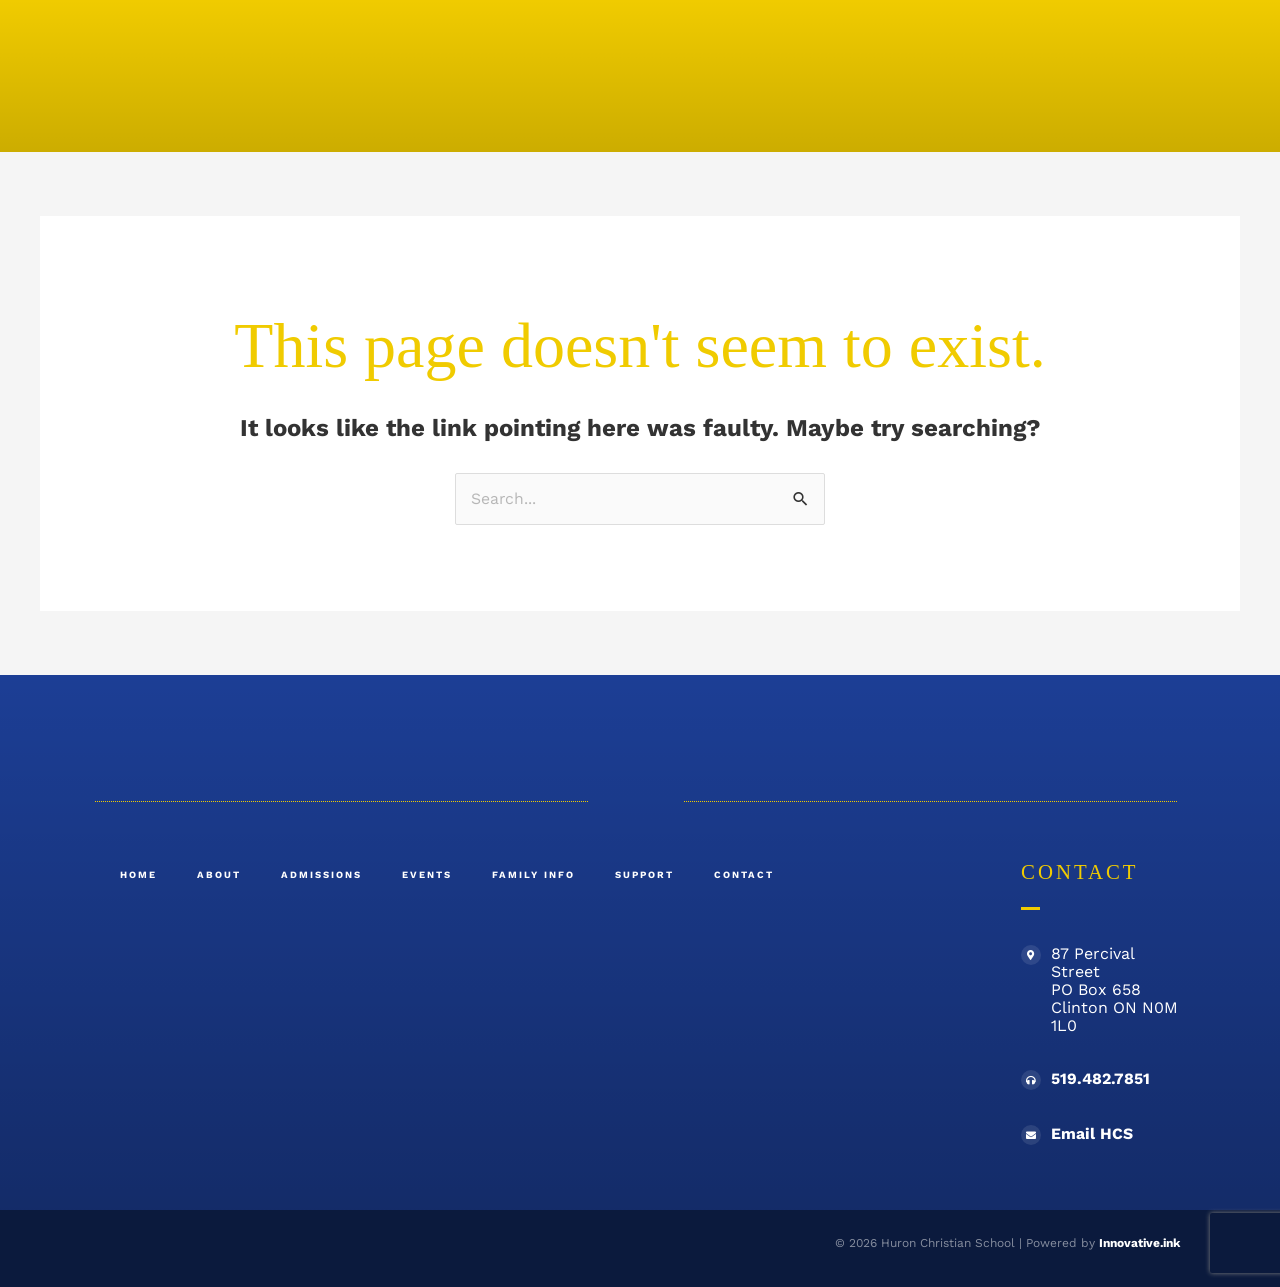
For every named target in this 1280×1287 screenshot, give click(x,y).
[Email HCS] (1031, 1136)
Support (644, 874)
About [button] (219, 874)
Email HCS (1092, 1134)
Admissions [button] (321, 874)
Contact (744, 874)
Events (427, 874)
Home (138, 874)
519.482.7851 (1101, 1079)
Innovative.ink (1139, 1244)
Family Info (533, 874)
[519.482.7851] (1031, 1081)
